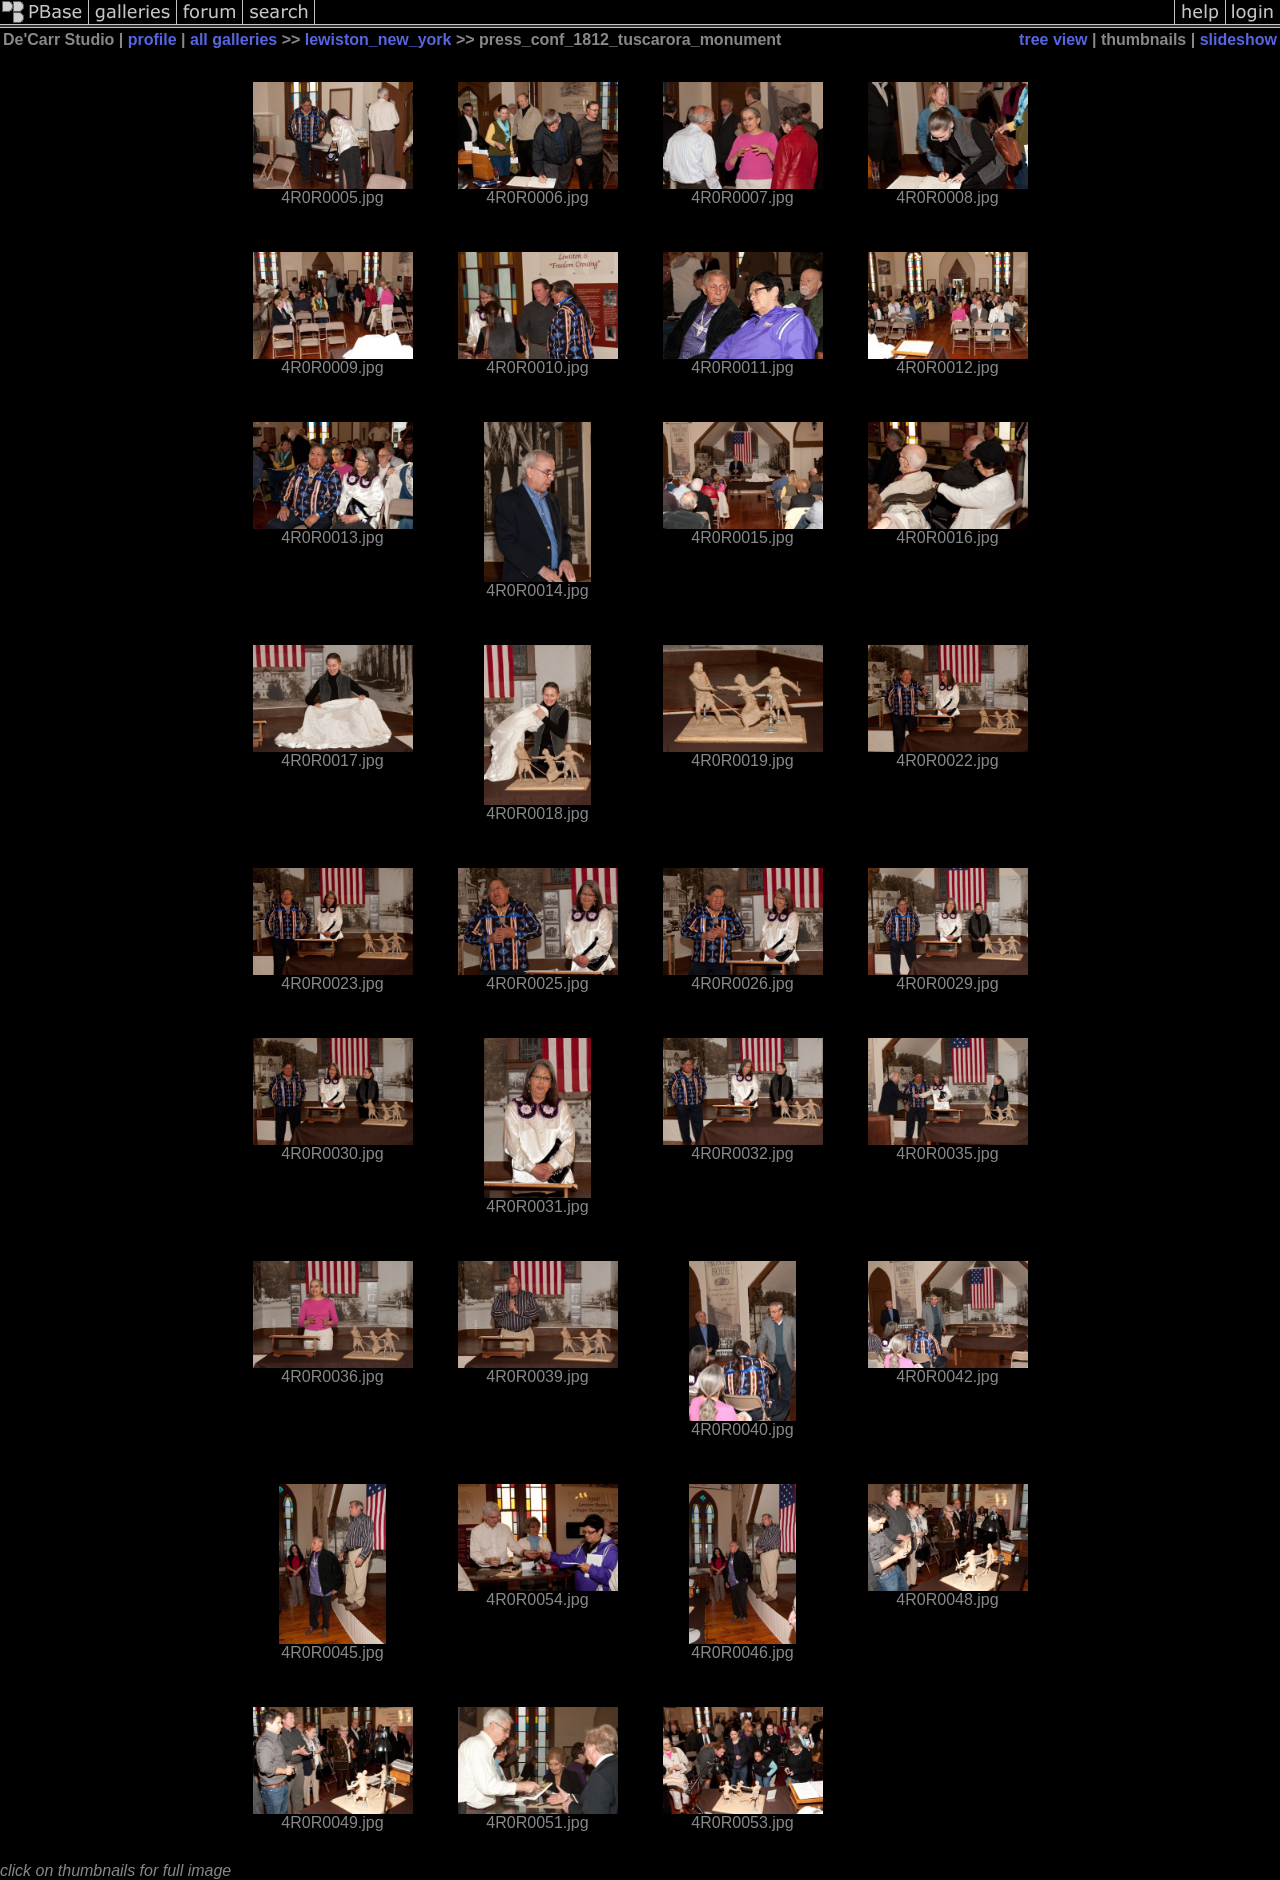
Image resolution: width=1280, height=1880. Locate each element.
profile (152, 39)
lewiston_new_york (378, 39)
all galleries (233, 39)
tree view (1053, 39)
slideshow (1238, 39)
